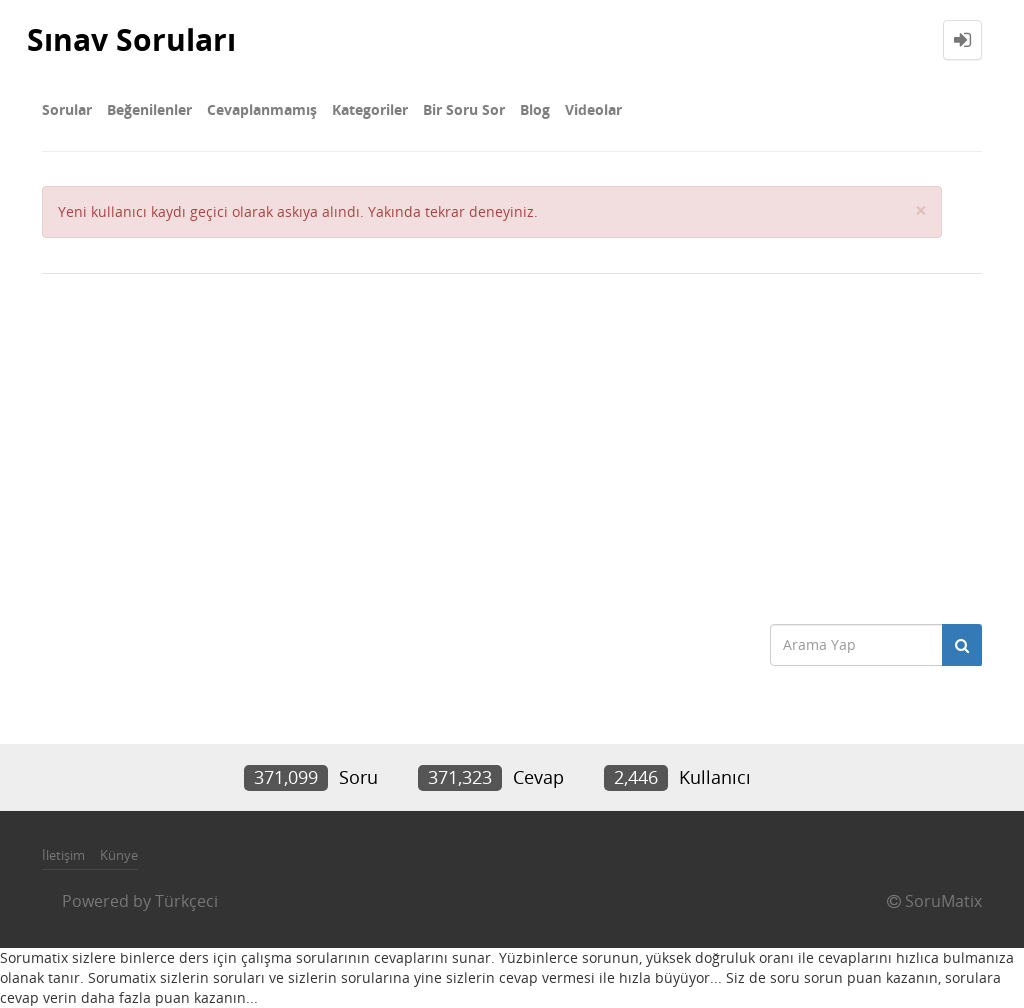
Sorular (67, 109)
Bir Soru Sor (464, 109)
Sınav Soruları (131, 39)
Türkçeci (186, 901)
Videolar (593, 109)
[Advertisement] (512, 444)
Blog (535, 109)
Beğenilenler (149, 109)
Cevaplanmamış (262, 109)
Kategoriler (370, 109)
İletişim (63, 855)
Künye (119, 855)
